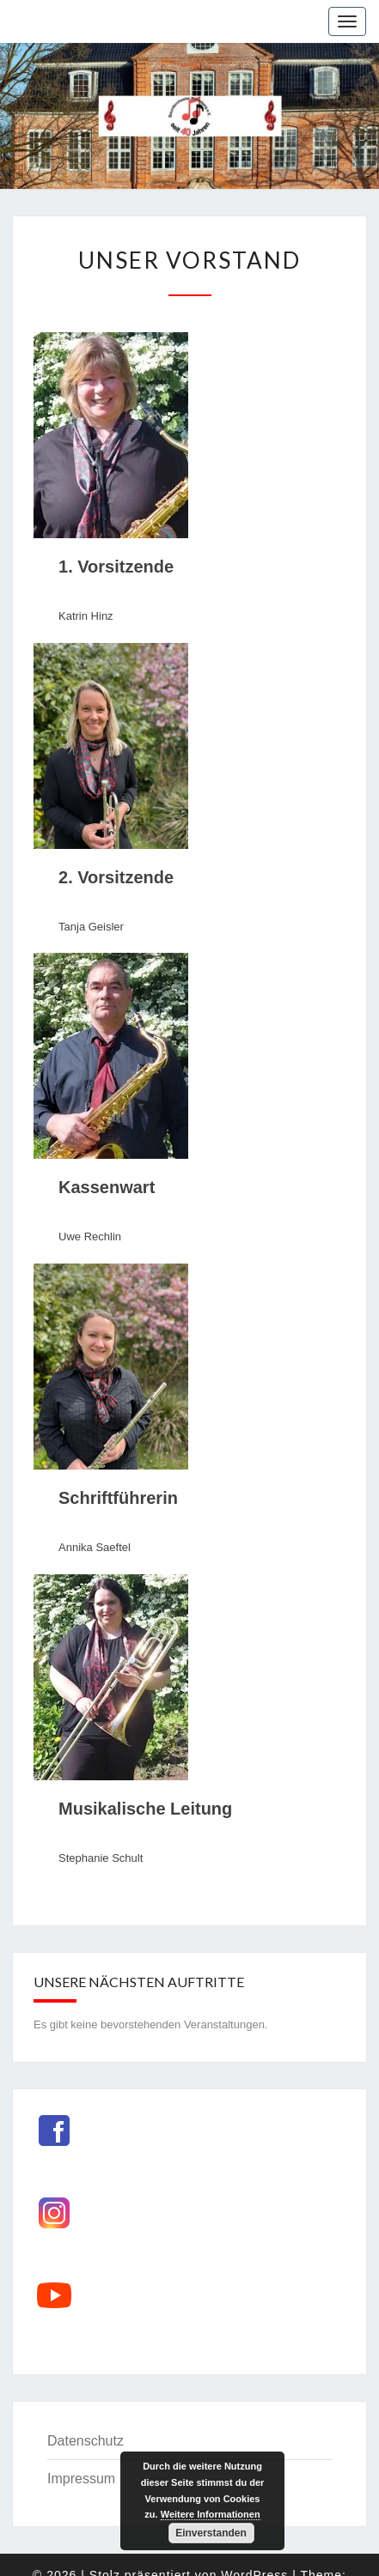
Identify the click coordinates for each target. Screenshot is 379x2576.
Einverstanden (211, 2533)
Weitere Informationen (210, 2514)
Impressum (81, 2478)
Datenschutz (85, 2441)
